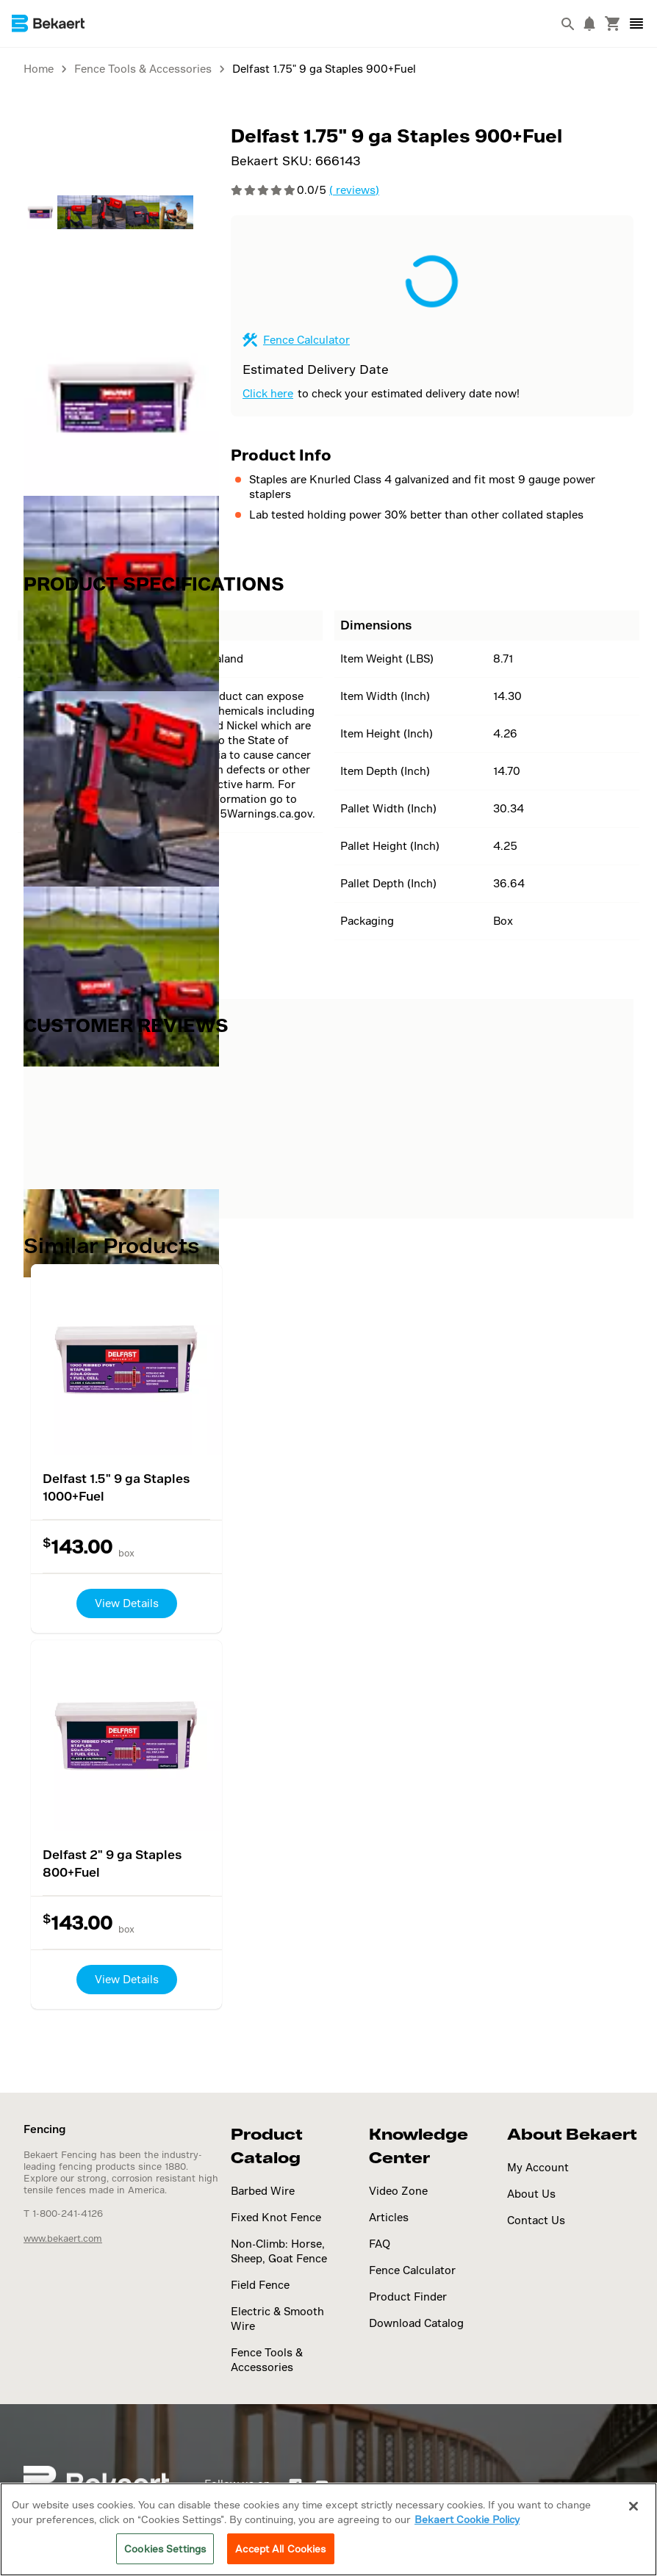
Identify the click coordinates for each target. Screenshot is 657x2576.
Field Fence (260, 2285)
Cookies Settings (165, 2548)
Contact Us (536, 2220)
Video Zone (398, 2190)
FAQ (379, 2243)
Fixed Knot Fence (276, 2217)
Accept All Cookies (280, 2548)
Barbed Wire (263, 2190)
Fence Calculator (306, 339)
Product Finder (408, 2296)
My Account (538, 2167)
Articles (389, 2217)
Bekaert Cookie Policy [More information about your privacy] (467, 2519)
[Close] (633, 2506)
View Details (127, 1603)
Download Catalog (416, 2323)
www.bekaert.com (63, 2238)
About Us (531, 2193)
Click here (268, 393)
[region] (328, 2529)
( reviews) (354, 190)
